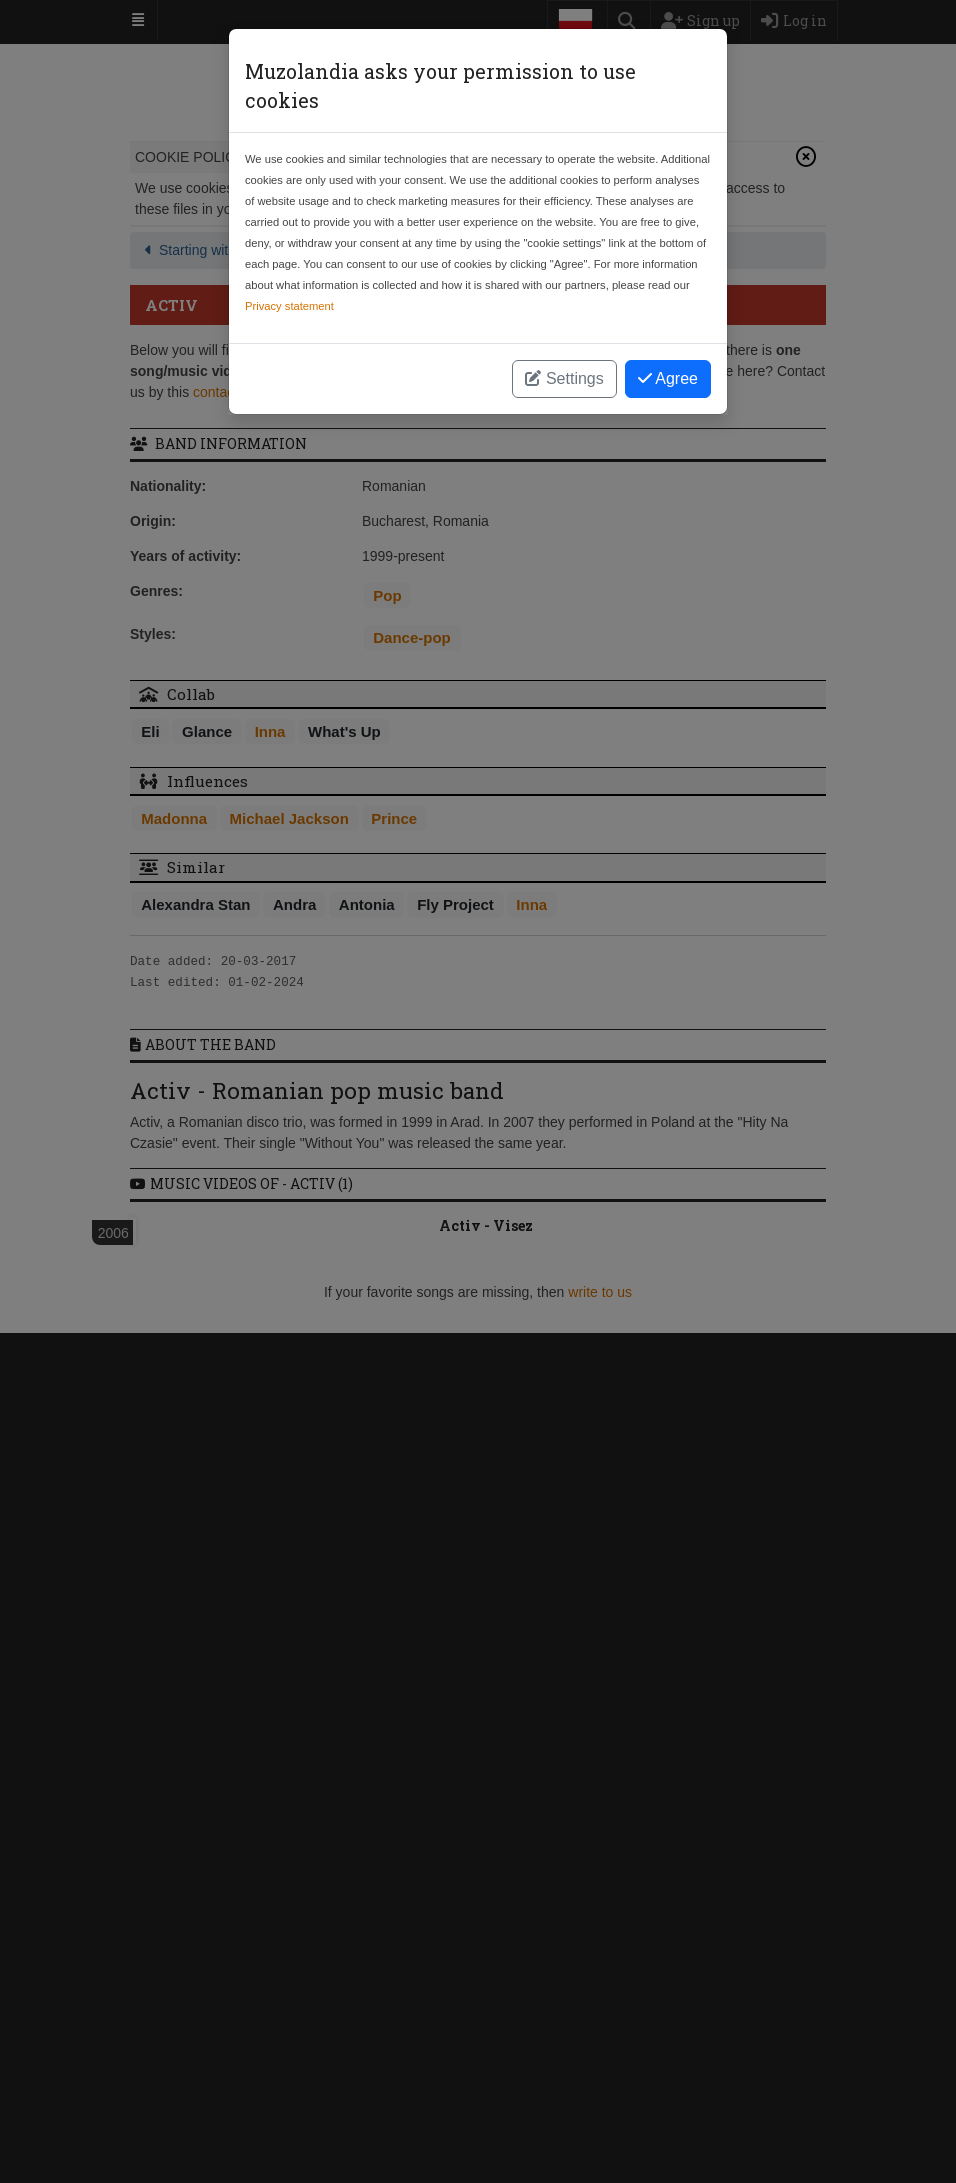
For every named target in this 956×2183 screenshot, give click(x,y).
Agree (668, 378)
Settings (564, 378)
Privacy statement (289, 306)
